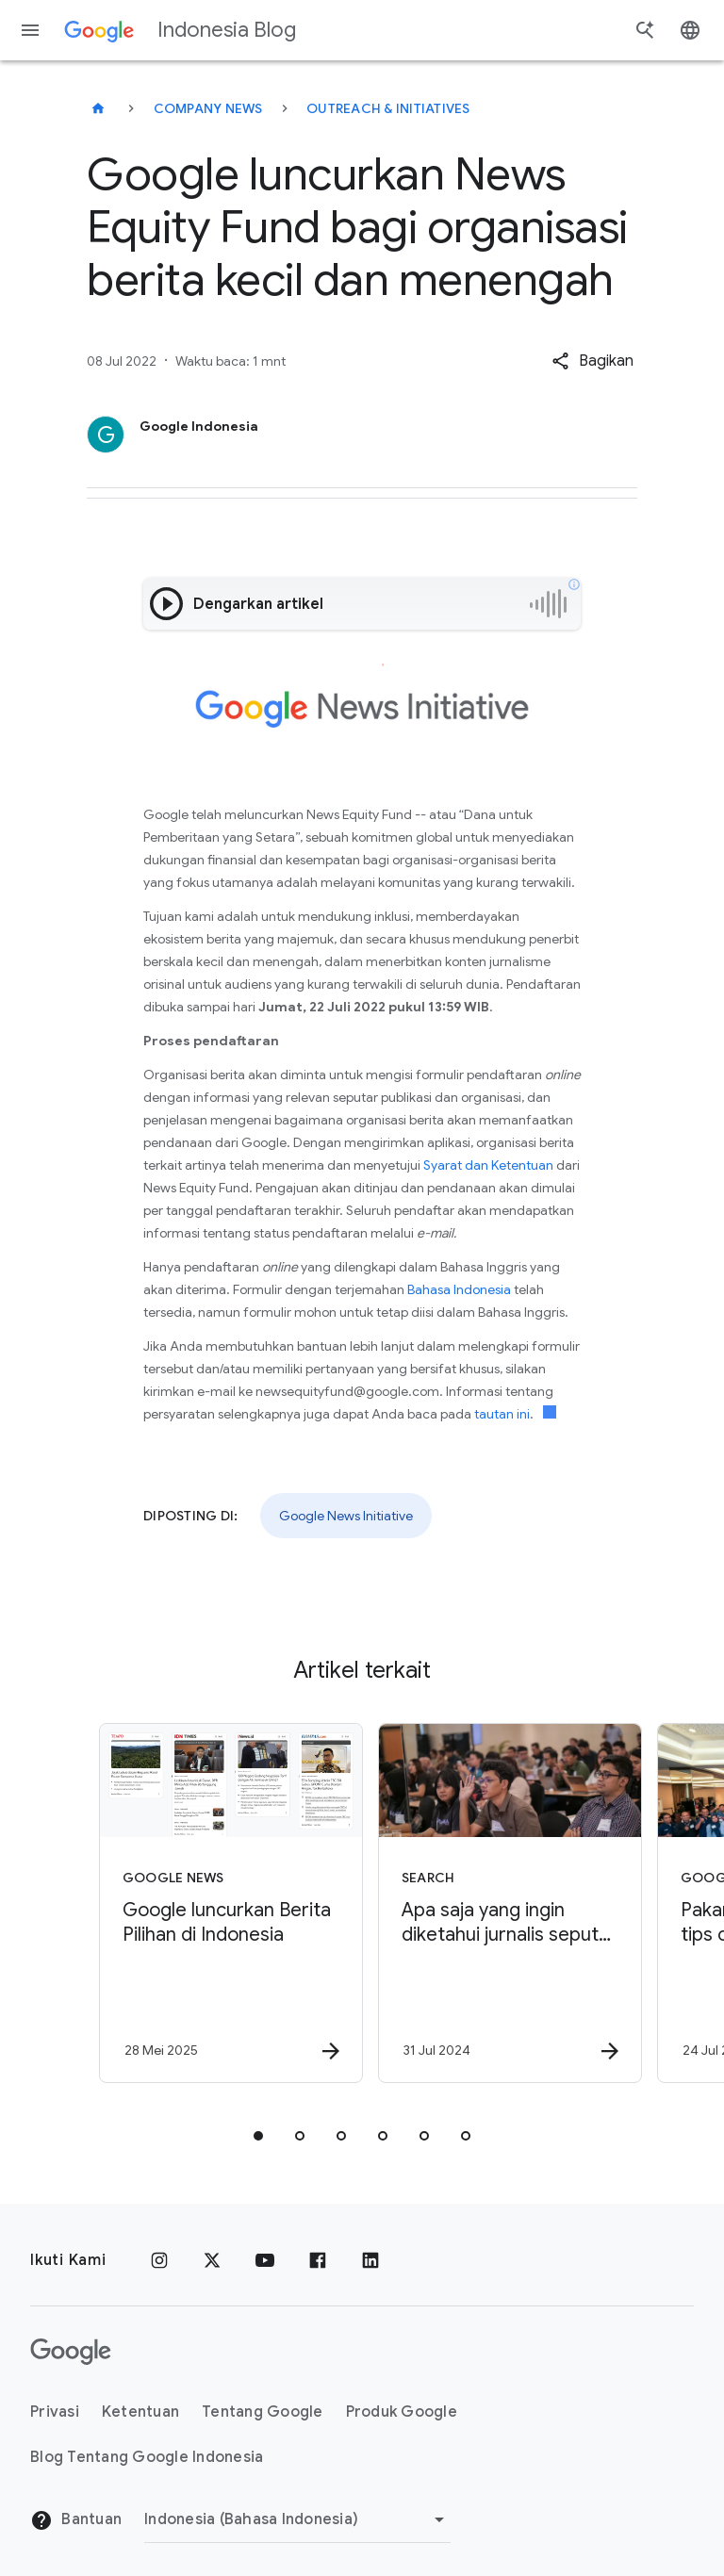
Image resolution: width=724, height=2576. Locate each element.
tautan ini (502, 1413)
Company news (208, 108)
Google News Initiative (346, 1515)
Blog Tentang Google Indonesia (146, 2457)
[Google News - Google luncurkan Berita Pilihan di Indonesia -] (221, 1903)
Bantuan (76, 2520)
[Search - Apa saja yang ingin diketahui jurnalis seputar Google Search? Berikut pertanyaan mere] (500, 1903)
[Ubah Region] (297, 2519)
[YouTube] (265, 2260)
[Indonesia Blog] (98, 108)
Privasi (54, 2412)
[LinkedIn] (370, 2260)
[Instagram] (159, 2260)
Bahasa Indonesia (459, 1289)
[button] (592, 361)
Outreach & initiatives (388, 108)
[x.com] (212, 2260)
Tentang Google (262, 2412)
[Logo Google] (70, 2351)
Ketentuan (140, 2412)
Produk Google (401, 2412)
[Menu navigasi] (30, 30)
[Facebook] (317, 2260)
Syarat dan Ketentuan (488, 1165)
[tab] (258, 2136)
